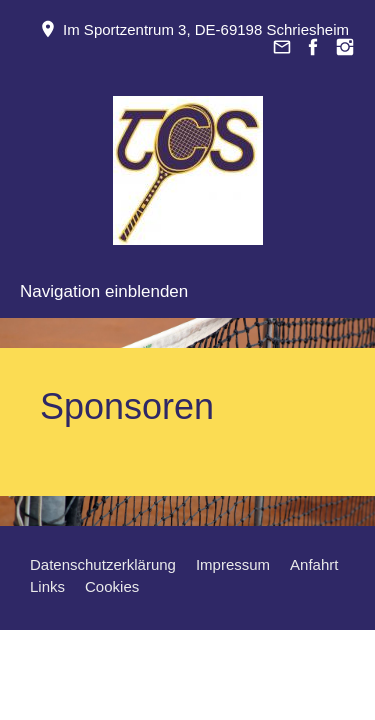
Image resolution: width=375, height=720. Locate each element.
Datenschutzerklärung (103, 564)
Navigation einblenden (104, 291)
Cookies (112, 586)
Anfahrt (314, 564)
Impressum (233, 564)
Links (47, 586)
